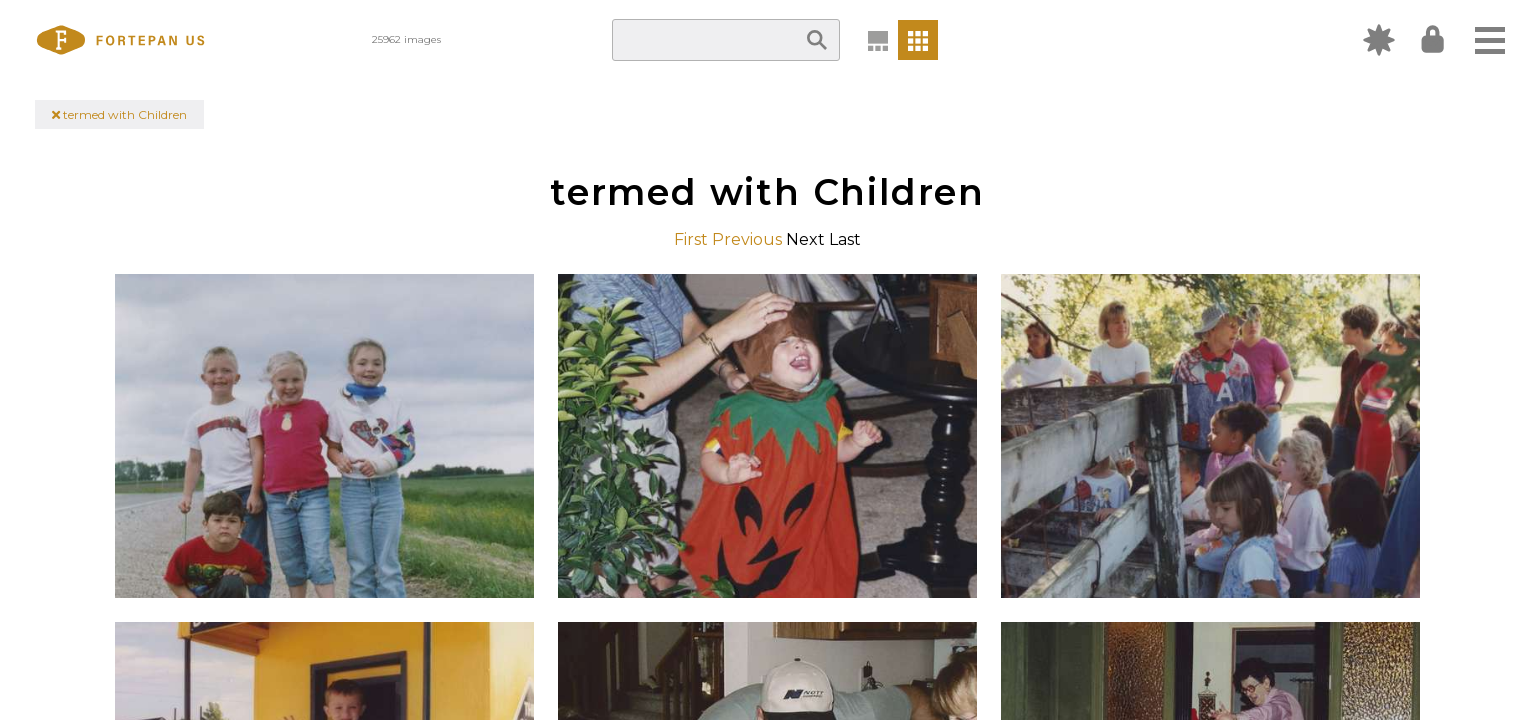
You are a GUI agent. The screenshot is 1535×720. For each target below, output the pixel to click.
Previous (747, 239)
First (691, 239)
